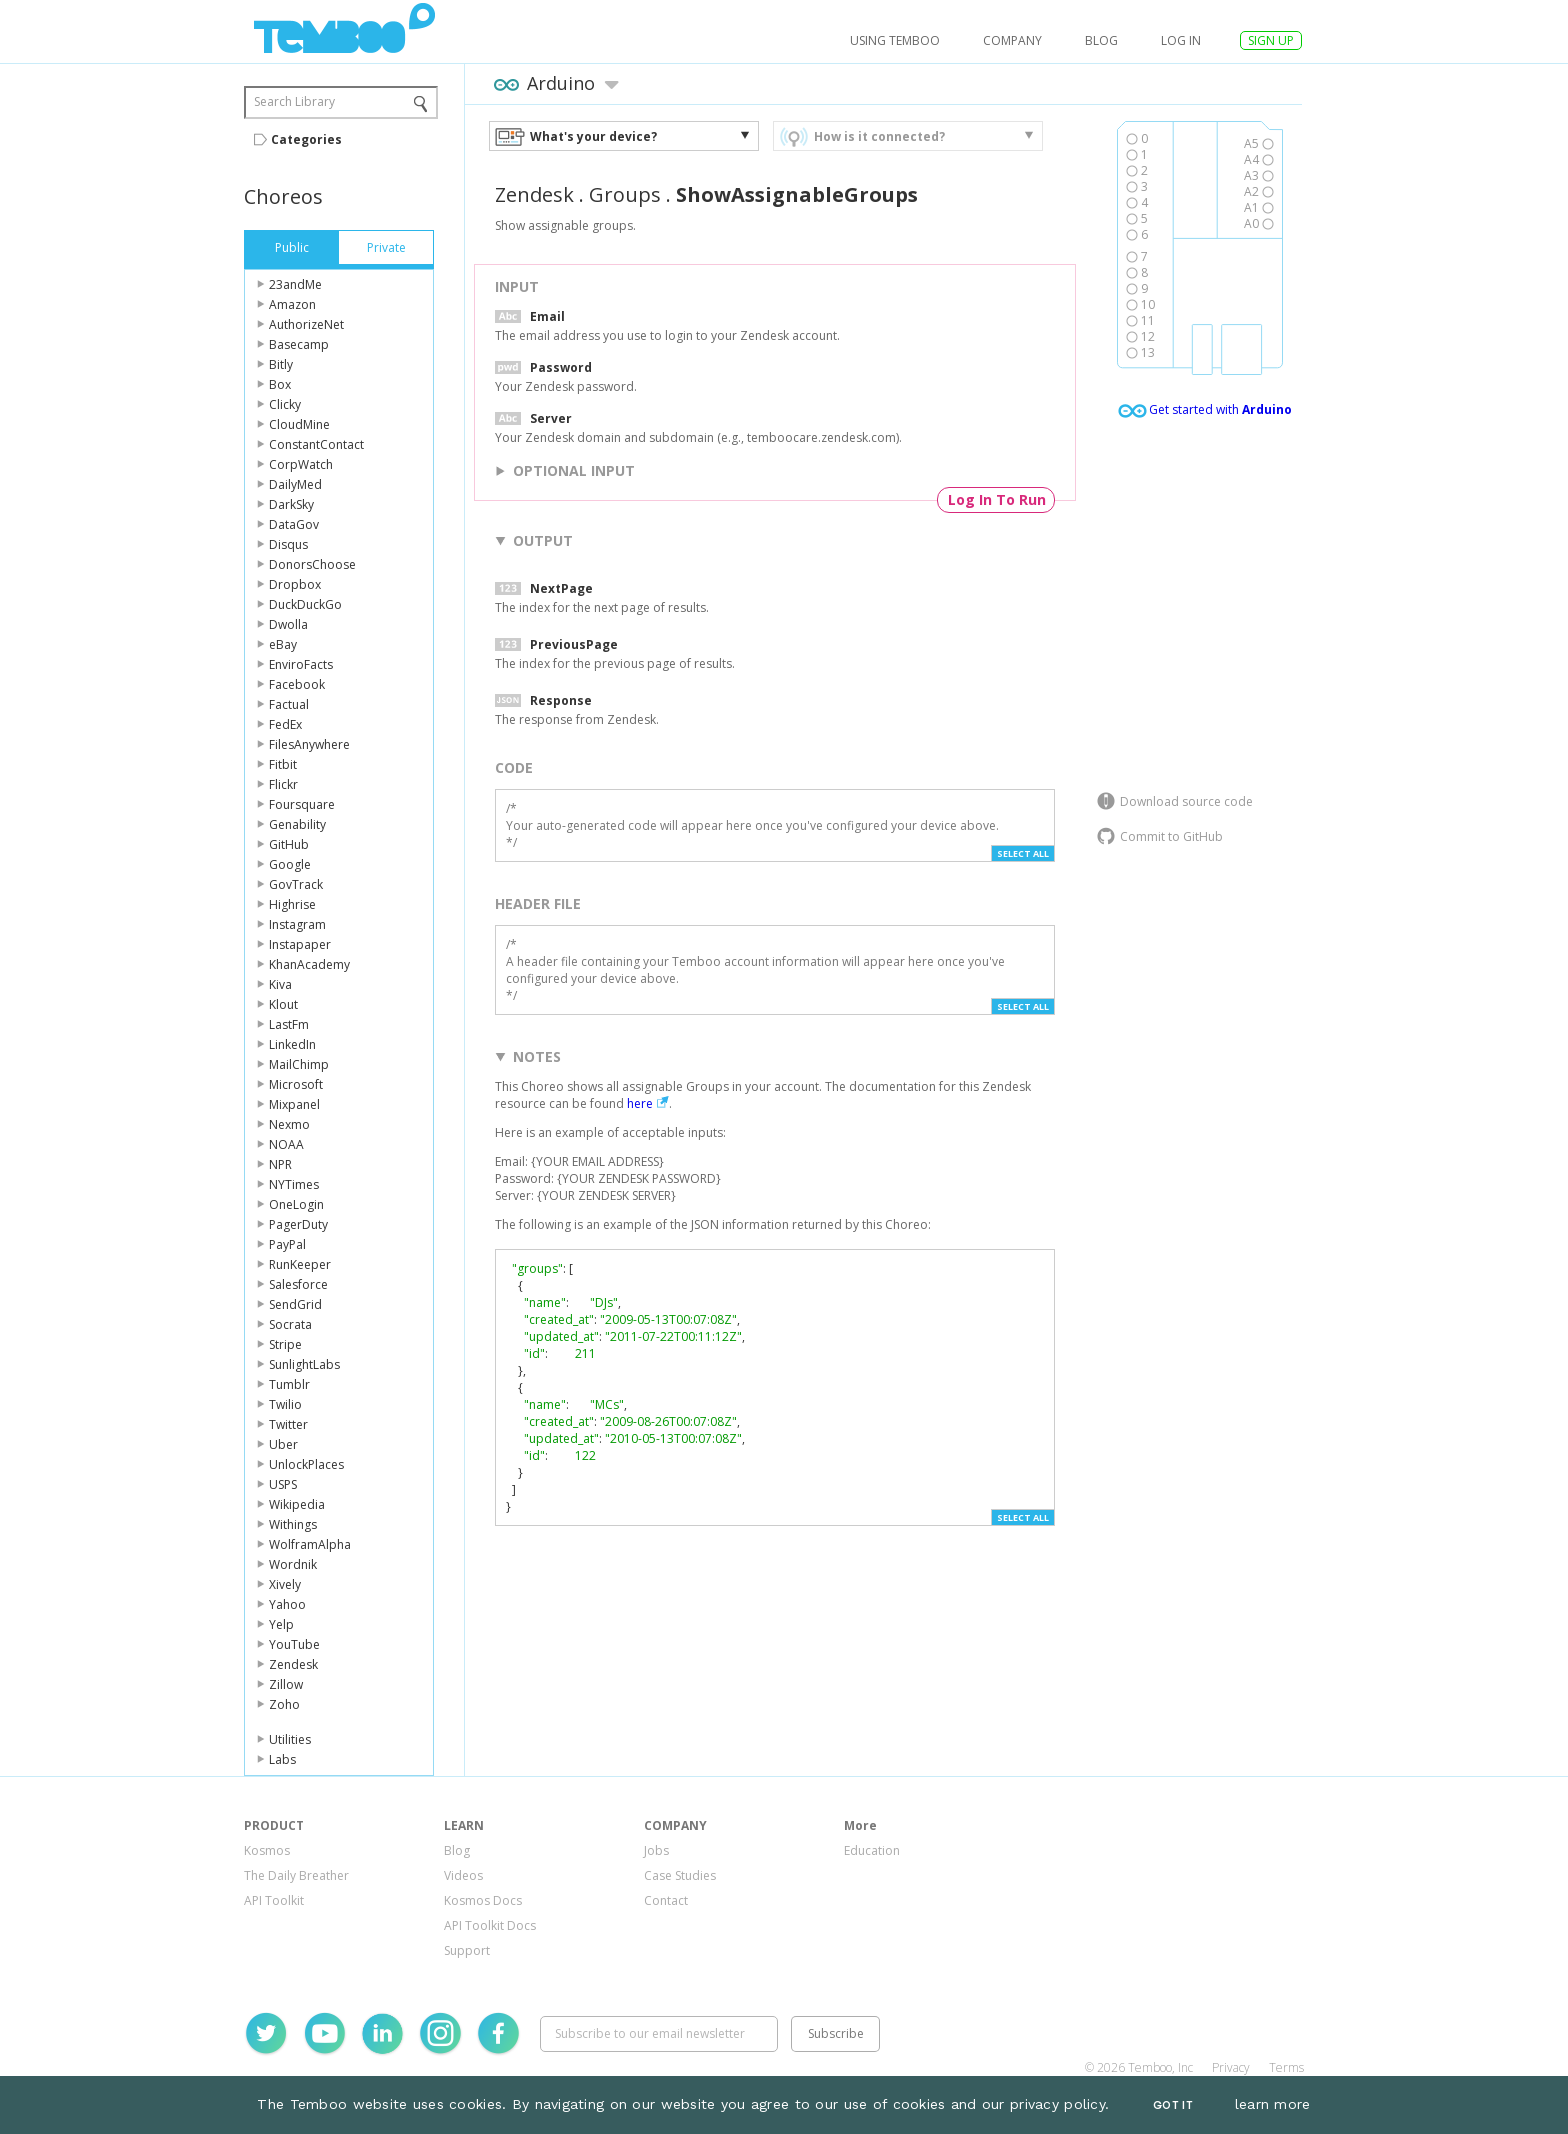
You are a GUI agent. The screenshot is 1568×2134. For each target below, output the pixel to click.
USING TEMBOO (895, 40)
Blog (1101, 40)
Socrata (290, 1324)
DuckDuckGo (305, 604)
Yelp (281, 1624)
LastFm (289, 1024)
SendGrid (295, 1304)
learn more (1273, 2104)
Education (872, 1850)
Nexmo (289, 1124)
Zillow (286, 1684)
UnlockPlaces (306, 1464)
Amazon (292, 304)
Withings (293, 1524)
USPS (283, 1484)
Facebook (297, 684)
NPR (280, 1164)
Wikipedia (297, 1504)
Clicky (285, 404)
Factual (289, 704)
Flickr (283, 784)
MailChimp (299, 1064)
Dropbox (295, 584)
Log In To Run (997, 499)
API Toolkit (274, 1900)
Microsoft (296, 1084)
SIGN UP (1271, 40)
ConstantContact (316, 444)
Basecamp (299, 344)
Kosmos (267, 1850)
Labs (282, 1759)
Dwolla (288, 624)
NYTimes (294, 1184)
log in (1181, 40)
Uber (283, 1444)
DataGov (294, 524)
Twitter (288, 1424)
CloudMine (299, 424)
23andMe (295, 284)
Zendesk (293, 1664)
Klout (283, 1004)
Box (280, 384)
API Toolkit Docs (490, 1925)
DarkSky (291, 504)
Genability (297, 824)
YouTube (294, 1644)
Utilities (290, 1739)
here (640, 1103)
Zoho (284, 1704)
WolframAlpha (310, 1544)
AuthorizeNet (306, 324)
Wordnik (293, 1564)
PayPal (287, 1244)
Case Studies (680, 1875)
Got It (1173, 2105)
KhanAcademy (309, 964)
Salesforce (298, 1284)
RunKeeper (300, 1264)
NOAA (286, 1144)
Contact (666, 1900)
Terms (1286, 2067)
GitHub (289, 844)
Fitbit (283, 764)
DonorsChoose (312, 564)
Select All (1023, 853)
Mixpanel (294, 1104)
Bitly (281, 364)
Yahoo (287, 1604)
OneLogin (296, 1204)
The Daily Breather (296, 1875)
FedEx (285, 724)
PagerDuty (298, 1224)
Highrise (292, 904)
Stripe (285, 1344)
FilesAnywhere (309, 744)
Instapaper (300, 944)
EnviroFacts (301, 664)
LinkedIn (292, 1044)
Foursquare (302, 804)
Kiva (280, 984)
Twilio (285, 1404)
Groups (625, 194)
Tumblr (289, 1384)
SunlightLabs (304, 1364)
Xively (285, 1584)
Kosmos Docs (483, 1900)
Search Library (294, 101)
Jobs (656, 1850)
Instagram (297, 924)
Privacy (1231, 2067)
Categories (306, 139)
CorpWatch (301, 464)
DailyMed (295, 484)
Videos (463, 1875)
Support (467, 1950)
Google (290, 864)
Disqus (288, 544)
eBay (283, 644)
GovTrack (296, 884)
